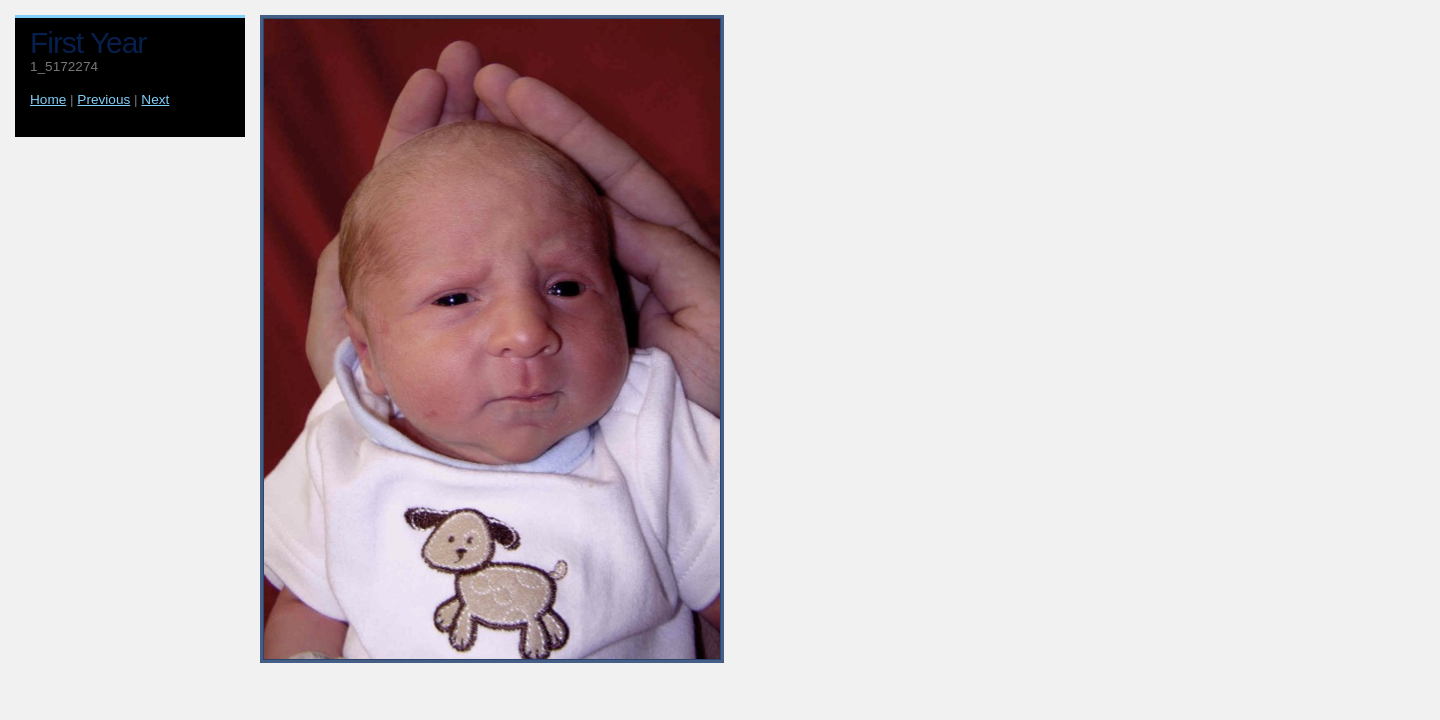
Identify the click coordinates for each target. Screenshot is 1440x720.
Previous (103, 99)
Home (48, 99)
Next (155, 99)
